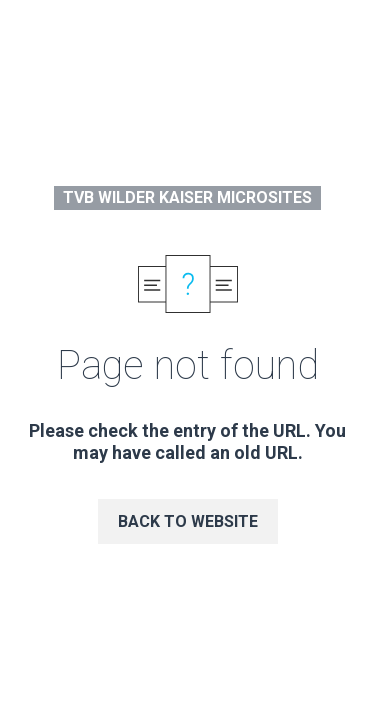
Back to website (188, 521)
